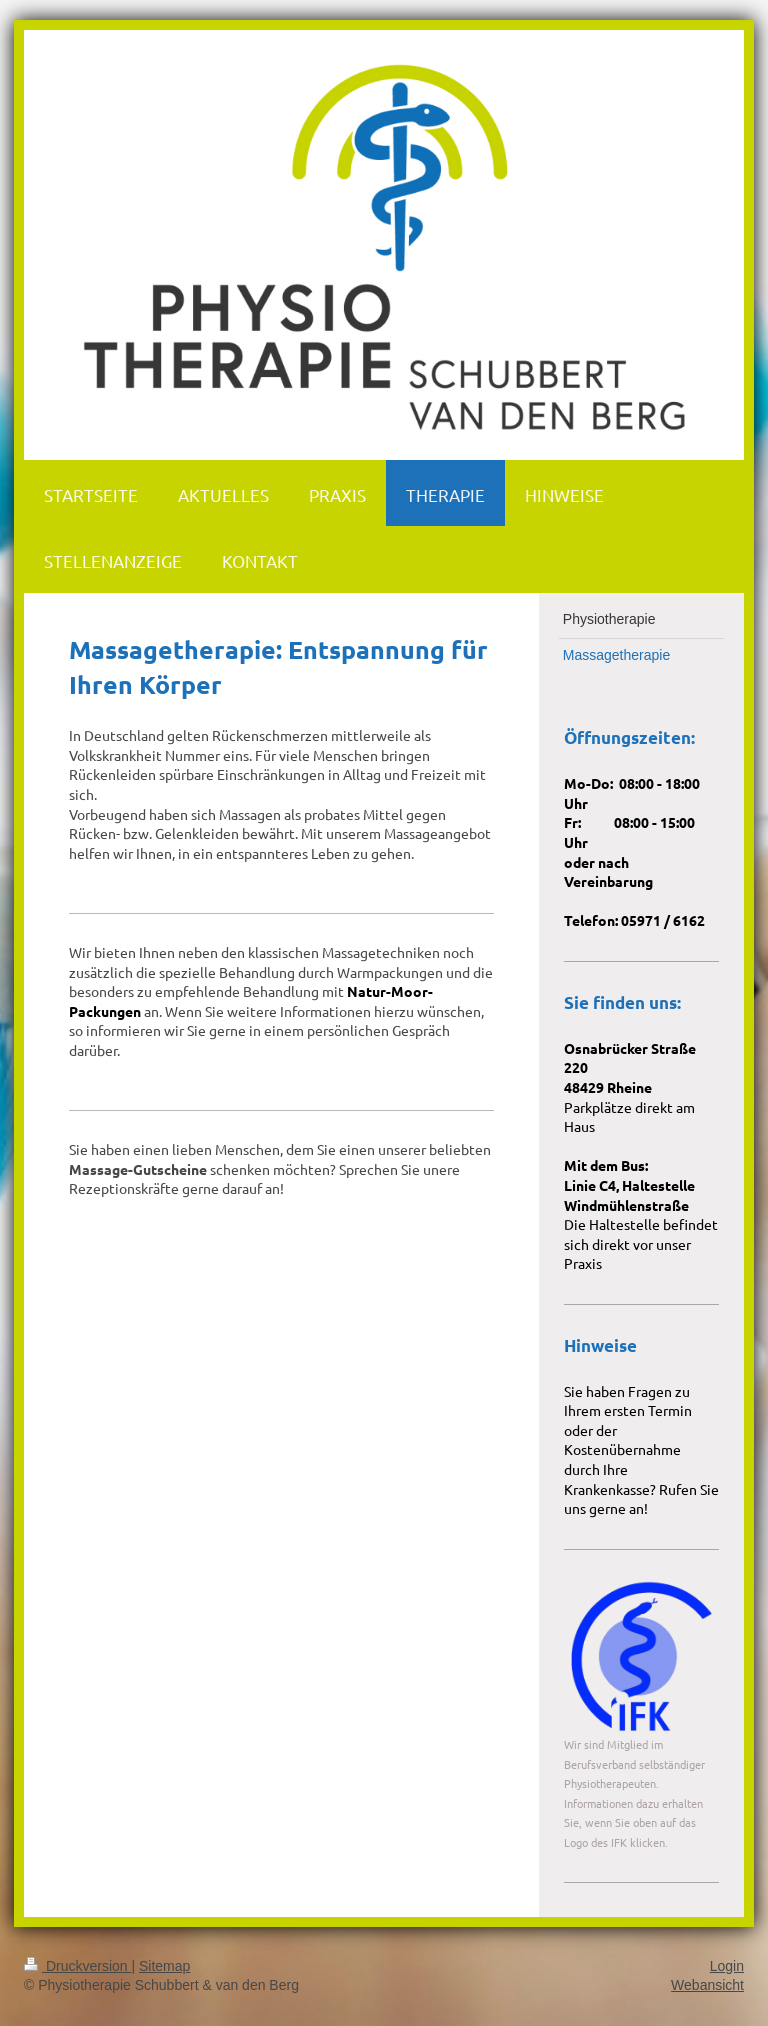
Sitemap (164, 1966)
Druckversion (77, 1966)
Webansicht (707, 1985)
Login (727, 1966)
